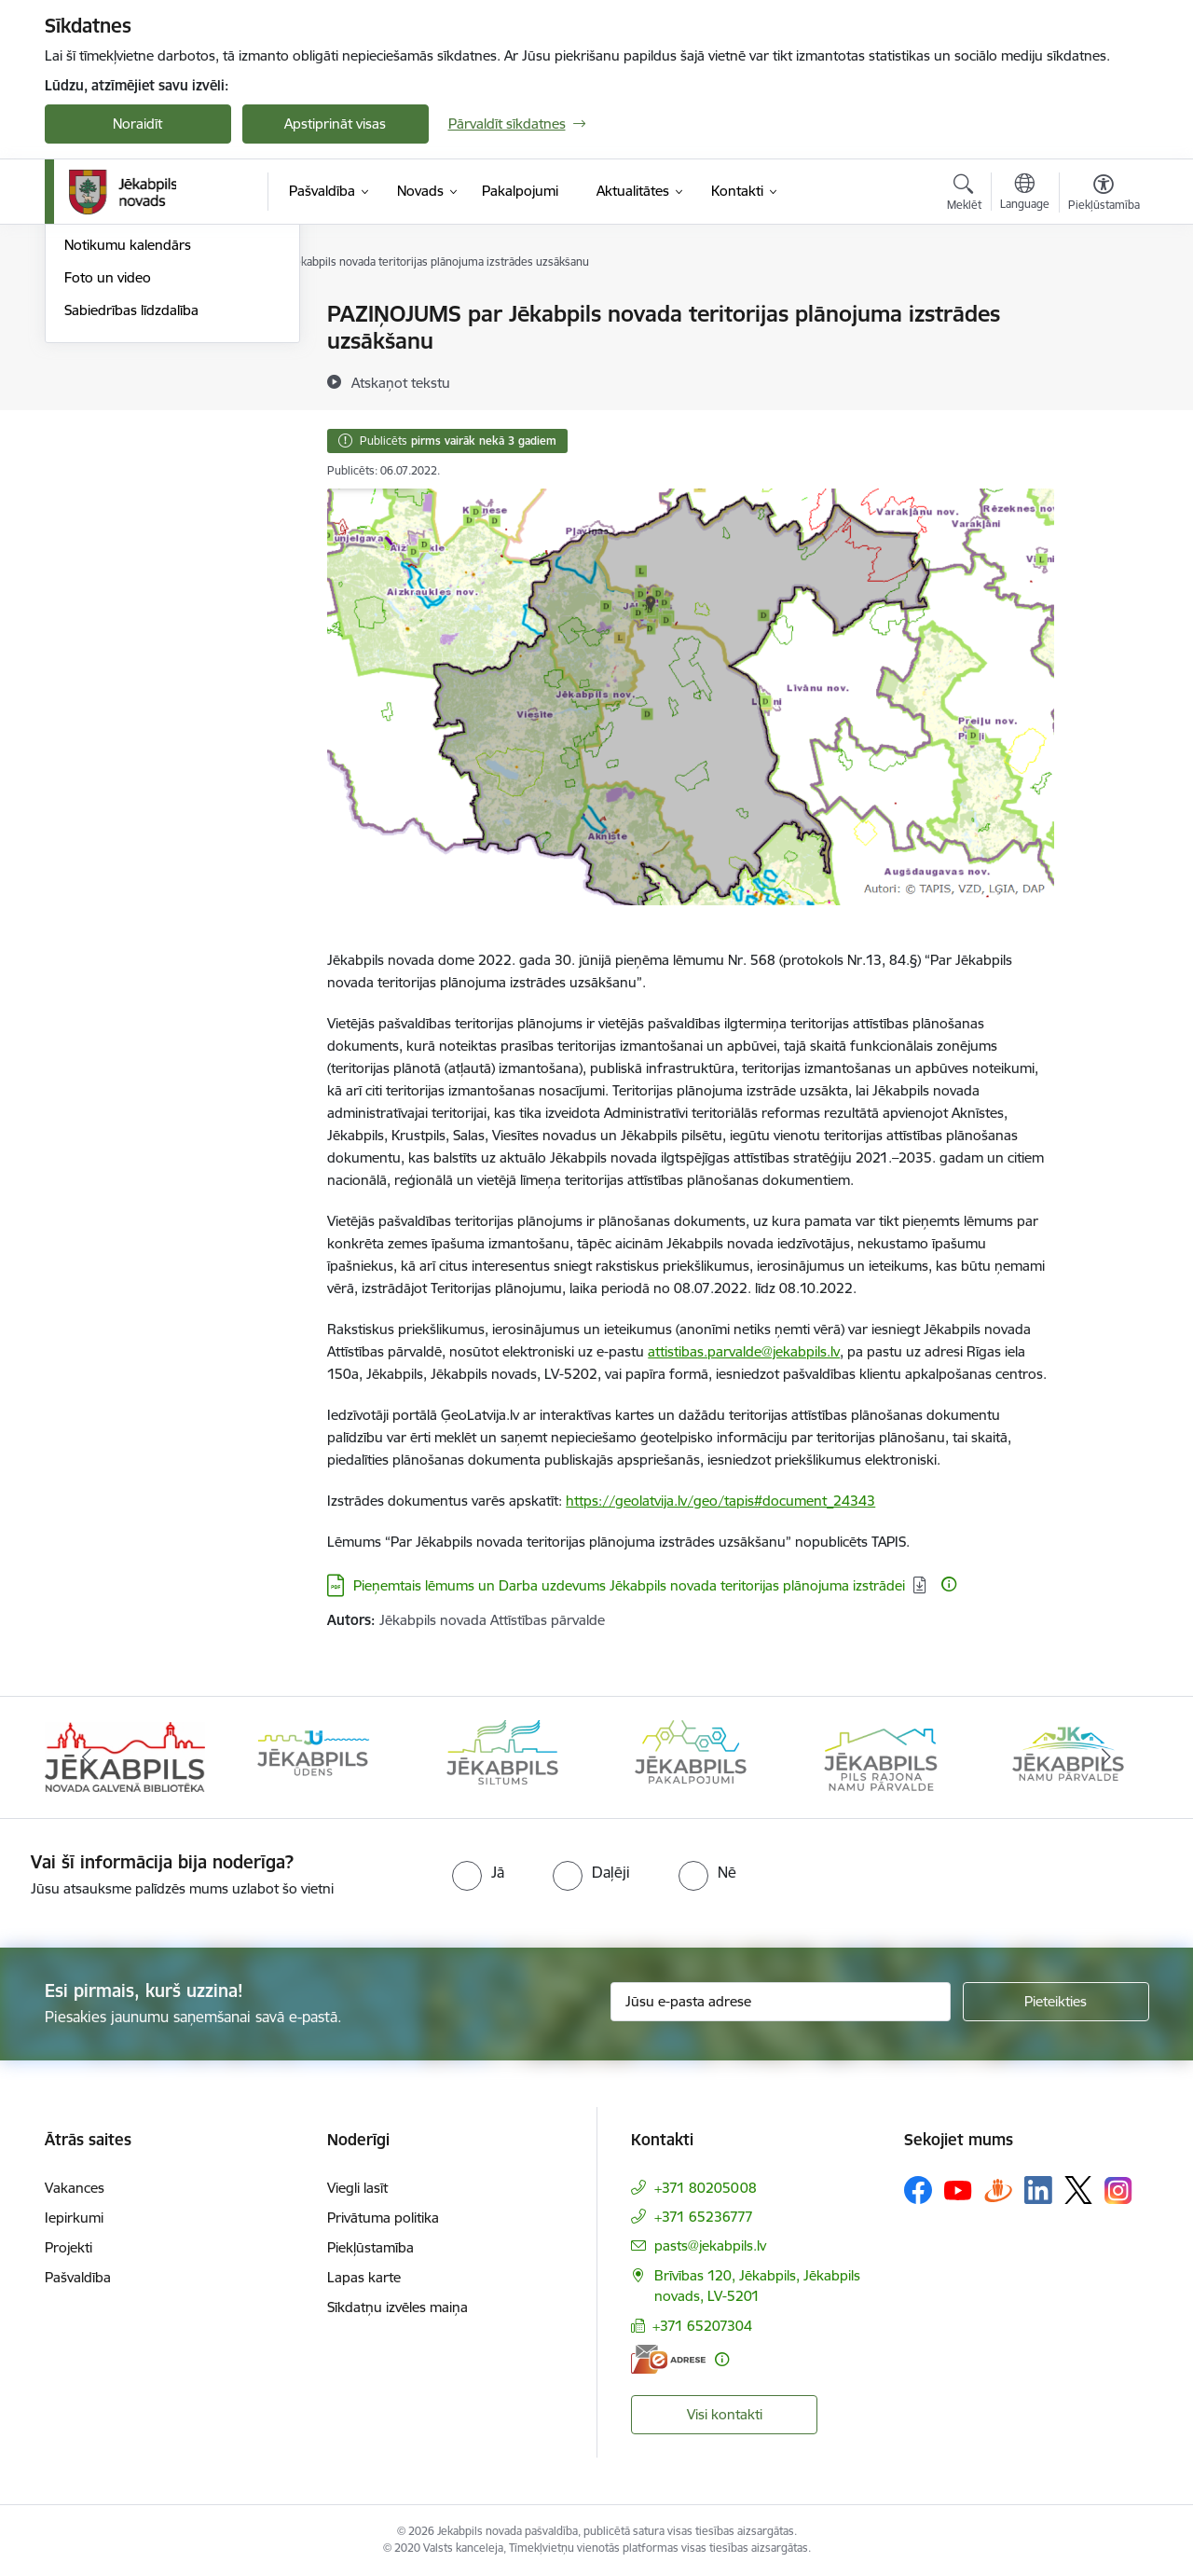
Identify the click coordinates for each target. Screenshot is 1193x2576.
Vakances (74, 2188)
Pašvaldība (78, 2277)
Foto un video (107, 477)
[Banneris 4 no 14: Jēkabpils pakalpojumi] (690, 1756)
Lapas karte (364, 2277)
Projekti (68, 2247)
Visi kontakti (724, 2414)
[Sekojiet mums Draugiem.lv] (998, 2189)
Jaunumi (90, 315)
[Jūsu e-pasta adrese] (780, 2001)
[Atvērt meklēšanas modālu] (964, 194)
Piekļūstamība (370, 2247)
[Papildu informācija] (948, 1584)
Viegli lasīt (357, 2188)
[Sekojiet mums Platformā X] (1078, 2190)
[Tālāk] (1106, 1757)
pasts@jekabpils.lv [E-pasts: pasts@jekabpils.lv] (710, 2245)
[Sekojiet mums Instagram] (1118, 2190)
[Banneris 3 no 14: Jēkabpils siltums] (502, 1756)
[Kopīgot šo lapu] (1102, 353)
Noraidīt (137, 123)
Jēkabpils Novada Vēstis (138, 412)
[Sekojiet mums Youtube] (958, 2189)
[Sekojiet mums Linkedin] (1038, 2190)
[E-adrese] (668, 2359)
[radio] (478, 1872)
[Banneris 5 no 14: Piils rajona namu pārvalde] (880, 1756)
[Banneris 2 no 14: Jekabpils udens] (313, 1756)
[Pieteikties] (1056, 2001)
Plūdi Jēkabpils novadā (135, 347)
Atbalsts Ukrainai (116, 380)
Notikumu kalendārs (127, 444)
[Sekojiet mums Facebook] (918, 2190)
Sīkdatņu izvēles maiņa (397, 2307)
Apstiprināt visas (335, 123)
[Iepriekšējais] (87, 1757)
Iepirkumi (74, 2217)
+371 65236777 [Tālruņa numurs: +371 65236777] (703, 2216)
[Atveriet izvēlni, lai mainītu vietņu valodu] (1025, 193)
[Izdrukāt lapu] (1102, 306)
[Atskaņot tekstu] (400, 382)
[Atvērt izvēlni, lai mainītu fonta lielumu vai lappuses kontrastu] (1104, 194)
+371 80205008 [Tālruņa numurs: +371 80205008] (705, 2188)
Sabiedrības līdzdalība (131, 509)
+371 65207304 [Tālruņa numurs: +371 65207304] (702, 2326)
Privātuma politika (383, 2217)
